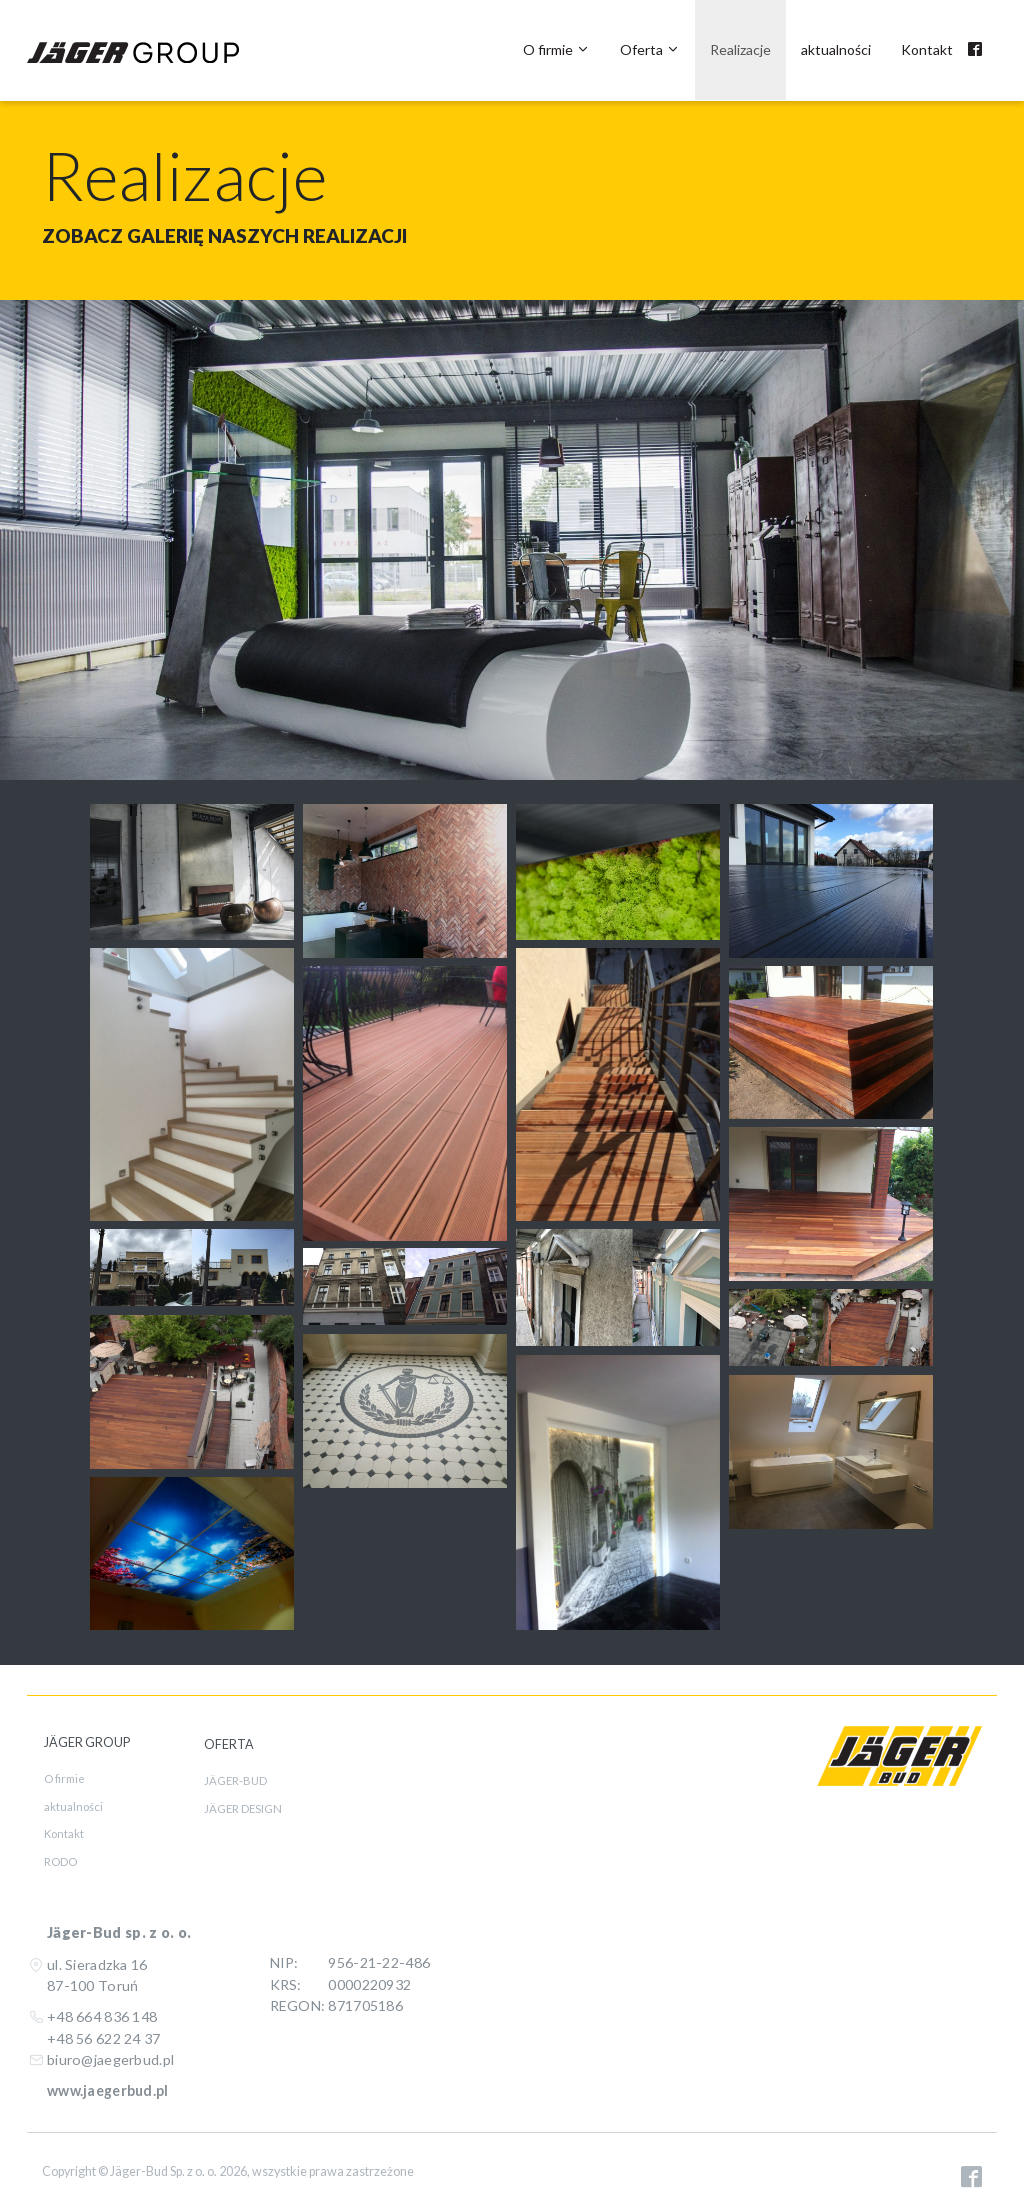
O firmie (556, 49)
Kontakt (927, 49)
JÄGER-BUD (235, 1780)
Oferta (650, 49)
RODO (60, 1861)
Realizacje (740, 49)
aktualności (836, 49)
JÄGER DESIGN (243, 1808)
